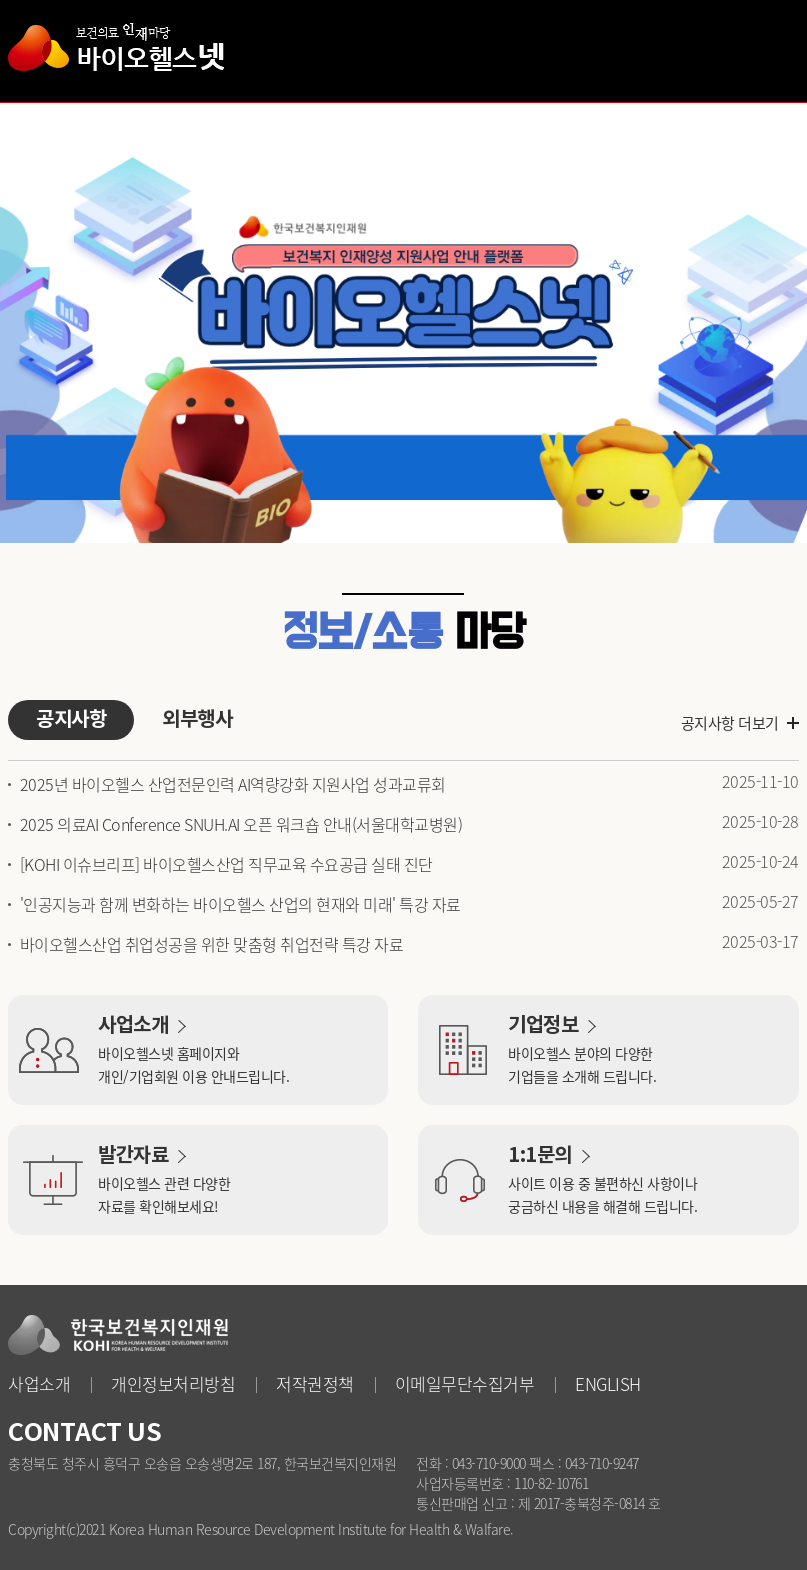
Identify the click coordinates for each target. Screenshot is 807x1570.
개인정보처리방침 (173, 1383)
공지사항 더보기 (730, 723)
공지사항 (71, 720)
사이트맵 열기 (769, 50)
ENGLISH (608, 1383)
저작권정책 (315, 1383)
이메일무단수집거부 (465, 1383)
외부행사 (197, 720)
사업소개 (39, 1383)
